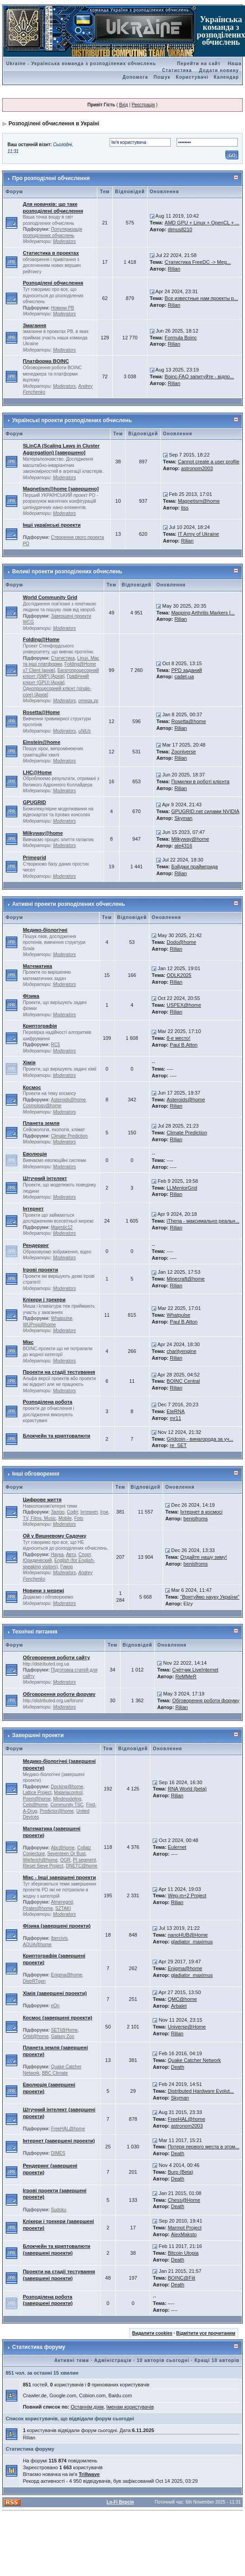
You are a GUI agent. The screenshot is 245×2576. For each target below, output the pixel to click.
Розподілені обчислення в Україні (54, 123)
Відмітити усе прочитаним (205, 2333)
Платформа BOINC (46, 361)
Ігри (104, 1511)
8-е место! (178, 1038)
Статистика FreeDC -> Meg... (198, 262)
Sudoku (59, 2209)
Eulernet (177, 1847)
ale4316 (183, 845)
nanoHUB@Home (187, 1935)
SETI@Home (64, 2030)
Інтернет (33, 1208)
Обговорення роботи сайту (56, 1657)
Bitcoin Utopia (183, 2253)
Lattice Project (37, 1792)
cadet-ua (184, 676)
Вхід (123, 104)
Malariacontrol (68, 1792)
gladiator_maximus (191, 1941)
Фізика (31, 996)
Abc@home (63, 1847)
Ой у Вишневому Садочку (54, 1535)
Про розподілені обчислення (51, 178)
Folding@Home (41, 639)
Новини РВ (62, 307)
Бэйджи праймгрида (194, 866)
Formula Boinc (181, 337)
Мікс (28, 1342)
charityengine (181, 1351)
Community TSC (66, 1804)
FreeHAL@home (68, 2128)
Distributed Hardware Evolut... (201, 2091)
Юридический (37, 1560)
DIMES (58, 2153)
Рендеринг (36, 1245)
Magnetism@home (199, 501)
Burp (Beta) (180, 2172)
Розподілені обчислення (53, 283)
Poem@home (36, 1798)
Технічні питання (35, 1631)
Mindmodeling (67, 1798)
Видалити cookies (152, 2333)
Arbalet (179, 2006)
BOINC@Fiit (181, 2278)
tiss (185, 507)
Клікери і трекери (44, 1299)
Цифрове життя (42, 1499)
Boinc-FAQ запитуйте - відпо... (199, 376)
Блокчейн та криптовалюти (56, 1435)
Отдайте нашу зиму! (203, 1557)
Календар (226, 77)
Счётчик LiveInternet (195, 1669)
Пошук (162, 77)
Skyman (183, 818)
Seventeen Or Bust (66, 1853)
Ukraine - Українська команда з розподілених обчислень (81, 63)
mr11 (175, 1418)
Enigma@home (66, 1974)
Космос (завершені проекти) (57, 2017)
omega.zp (88, 700)
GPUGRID (34, 802)
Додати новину (219, 70)
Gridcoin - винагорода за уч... (200, 1439)
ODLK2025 (179, 975)
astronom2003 (197, 468)
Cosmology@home (42, 1105)
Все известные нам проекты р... (201, 298)
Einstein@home (41, 742)
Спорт (84, 1554)
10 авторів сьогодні (163, 2360)
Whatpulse (61, 1318)
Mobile (65, 1518)
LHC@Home (37, 772)
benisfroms (195, 1518)
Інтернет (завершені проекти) (59, 2140)
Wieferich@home (40, 1859)
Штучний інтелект (45, 1178)
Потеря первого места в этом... (203, 2146)
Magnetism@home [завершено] (60, 488)
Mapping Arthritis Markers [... (203, 612)
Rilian (174, 268)
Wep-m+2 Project (187, 1895)
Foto (78, 1518)
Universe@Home (187, 2026)
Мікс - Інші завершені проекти (59, 1877)
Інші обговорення (35, 1474)
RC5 (55, 1044)
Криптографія (40, 1025)
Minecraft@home (186, 1278)
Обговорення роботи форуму (59, 1694)
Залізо (58, 1511)
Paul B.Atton (183, 1045)
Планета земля (41, 1123)
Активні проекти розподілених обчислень (68, 904)
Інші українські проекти (52, 525)
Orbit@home (35, 2036)
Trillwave (89, 2474)
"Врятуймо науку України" (210, 1597)
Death (177, 2067)
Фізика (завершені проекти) (56, 1925)
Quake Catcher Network (194, 2060)
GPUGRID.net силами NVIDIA (205, 811)
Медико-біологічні (45, 930)
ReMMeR (185, 1676)
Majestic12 (62, 1227)
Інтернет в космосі (201, 1511)
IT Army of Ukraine (198, 534)
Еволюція (35, 1154)
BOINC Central (183, 1381)
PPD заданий (186, 670)
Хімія (29, 1062)
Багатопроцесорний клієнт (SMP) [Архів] (61, 673)
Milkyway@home (42, 833)
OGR (65, 1859)
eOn (55, 2005)
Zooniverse (183, 751)
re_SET (178, 1445)
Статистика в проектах (51, 253)
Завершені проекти (38, 1735)
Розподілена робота (47, 1402)
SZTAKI (63, 1908)
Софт (72, 1511)
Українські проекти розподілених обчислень (72, 420)
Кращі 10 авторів (216, 2360)
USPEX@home (184, 1005)
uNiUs (84, 731)
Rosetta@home (188, 721)
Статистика (63, 658)
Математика (37, 966)
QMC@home (182, 1999)
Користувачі (192, 77)
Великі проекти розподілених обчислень (67, 571)
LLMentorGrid (182, 1187)
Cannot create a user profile (209, 461)
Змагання (34, 325)
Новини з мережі (43, 1590)
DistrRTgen (34, 1981)
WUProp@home (39, 1324)
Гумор (66, 1566)
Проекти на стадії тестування (59, 1372)
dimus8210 (180, 229)
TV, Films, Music (39, 1518)
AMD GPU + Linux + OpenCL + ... (202, 222)
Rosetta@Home (41, 712)
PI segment (84, 1859)
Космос (32, 1087)
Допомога (135, 77)
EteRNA (176, 1411)
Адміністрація (112, 2360)
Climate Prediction (69, 1135)
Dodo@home (181, 942)
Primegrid (34, 857)
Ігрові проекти (40, 1269)
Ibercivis (59, 1938)
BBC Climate (55, 2073)
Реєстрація (143, 104)
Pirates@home (38, 1908)
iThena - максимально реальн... (203, 1221)
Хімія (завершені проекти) (54, 1993)
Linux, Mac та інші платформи (61, 661)
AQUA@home (37, 1944)
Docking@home (67, 1786)
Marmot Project (185, 2227)
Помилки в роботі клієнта (200, 781)
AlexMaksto (184, 2234)
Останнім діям (87, 2406)
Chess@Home (184, 2200)
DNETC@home (81, 1865)
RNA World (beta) (187, 1788)
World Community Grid (50, 597)
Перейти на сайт (199, 63)
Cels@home (35, 1804)
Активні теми (71, 2360)
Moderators (64, 241)
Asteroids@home (68, 1099)
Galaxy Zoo (62, 2036)
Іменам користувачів (130, 2406)
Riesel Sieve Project (43, 1865)
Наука (57, 1554)
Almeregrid (62, 1902)
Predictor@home (57, 1811)
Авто (71, 1554)
